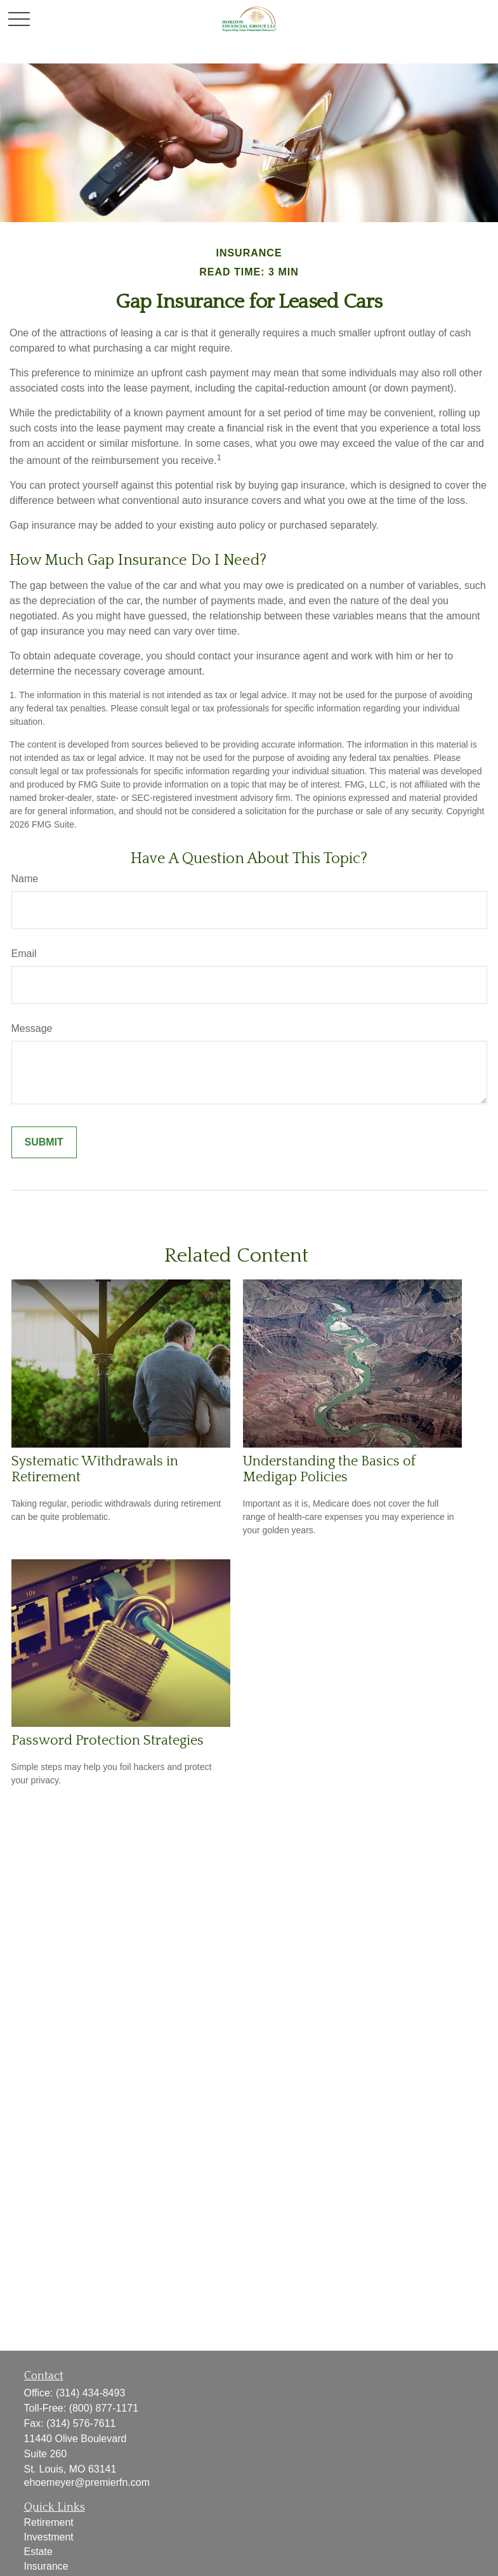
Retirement (49, 2522)
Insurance (46, 2566)
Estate (38, 2551)
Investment (49, 2537)
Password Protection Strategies (107, 1740)
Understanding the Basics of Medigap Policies (329, 1469)
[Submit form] (44, 1142)
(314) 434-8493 (90, 2393)
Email (24, 953)
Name (25, 878)
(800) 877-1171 (103, 2408)
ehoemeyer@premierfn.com (87, 2482)
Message (32, 1028)
